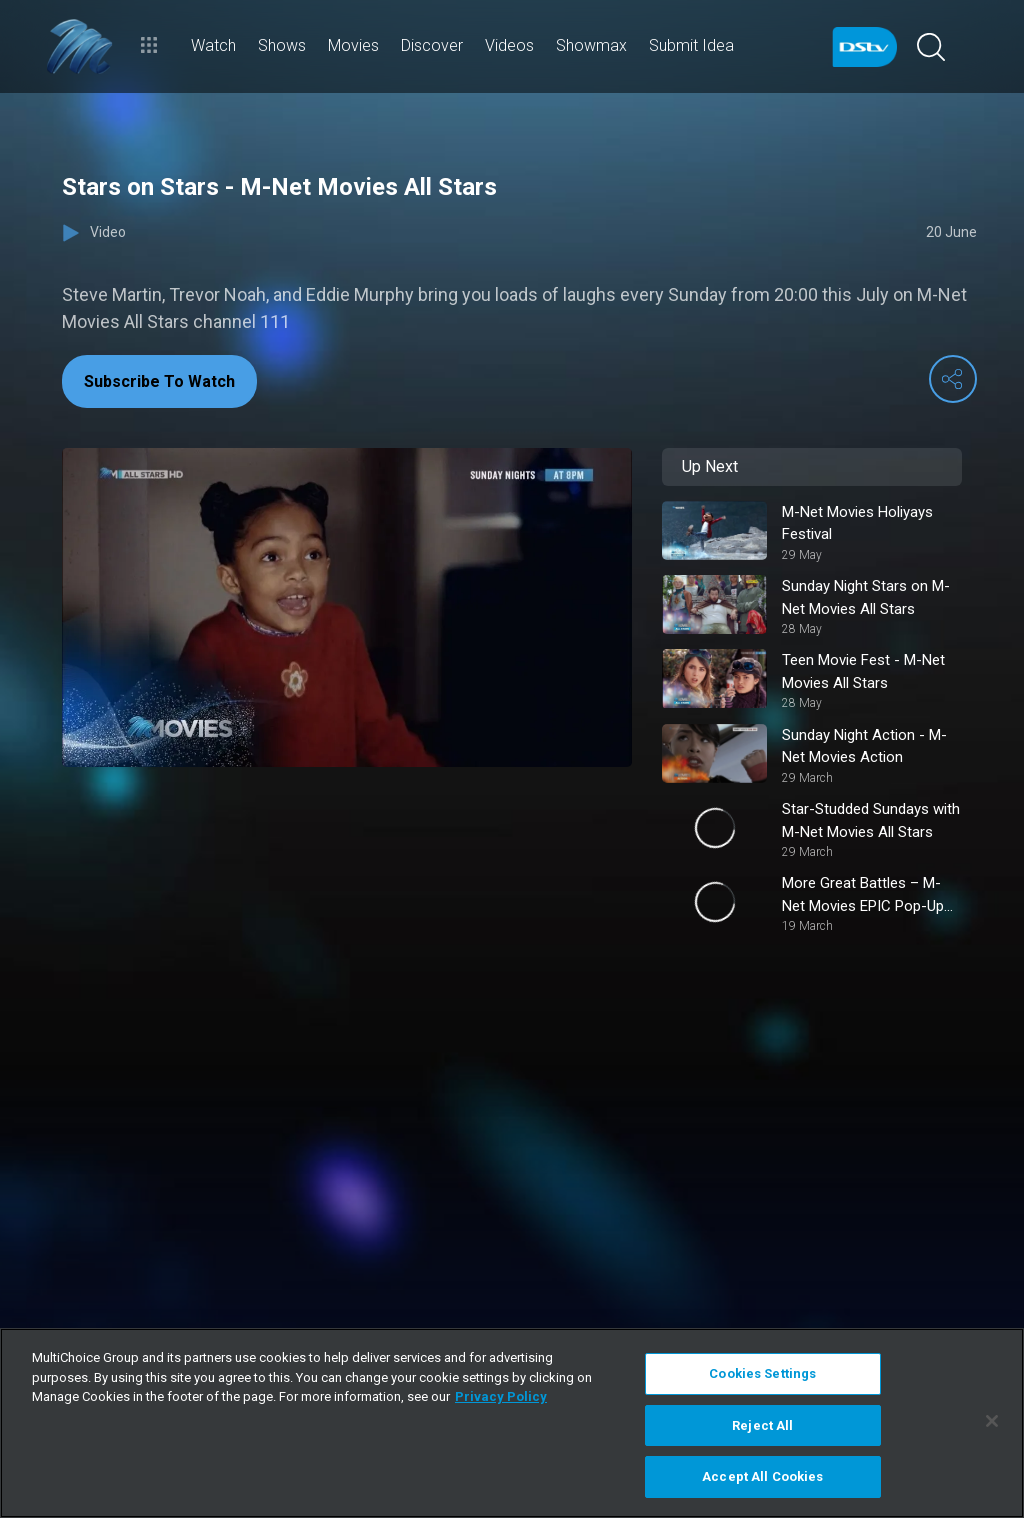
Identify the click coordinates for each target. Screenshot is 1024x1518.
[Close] (992, 1421)
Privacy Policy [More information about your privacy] (501, 1396)
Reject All (762, 1425)
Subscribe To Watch (159, 381)
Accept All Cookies (762, 1476)
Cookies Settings (762, 1373)
